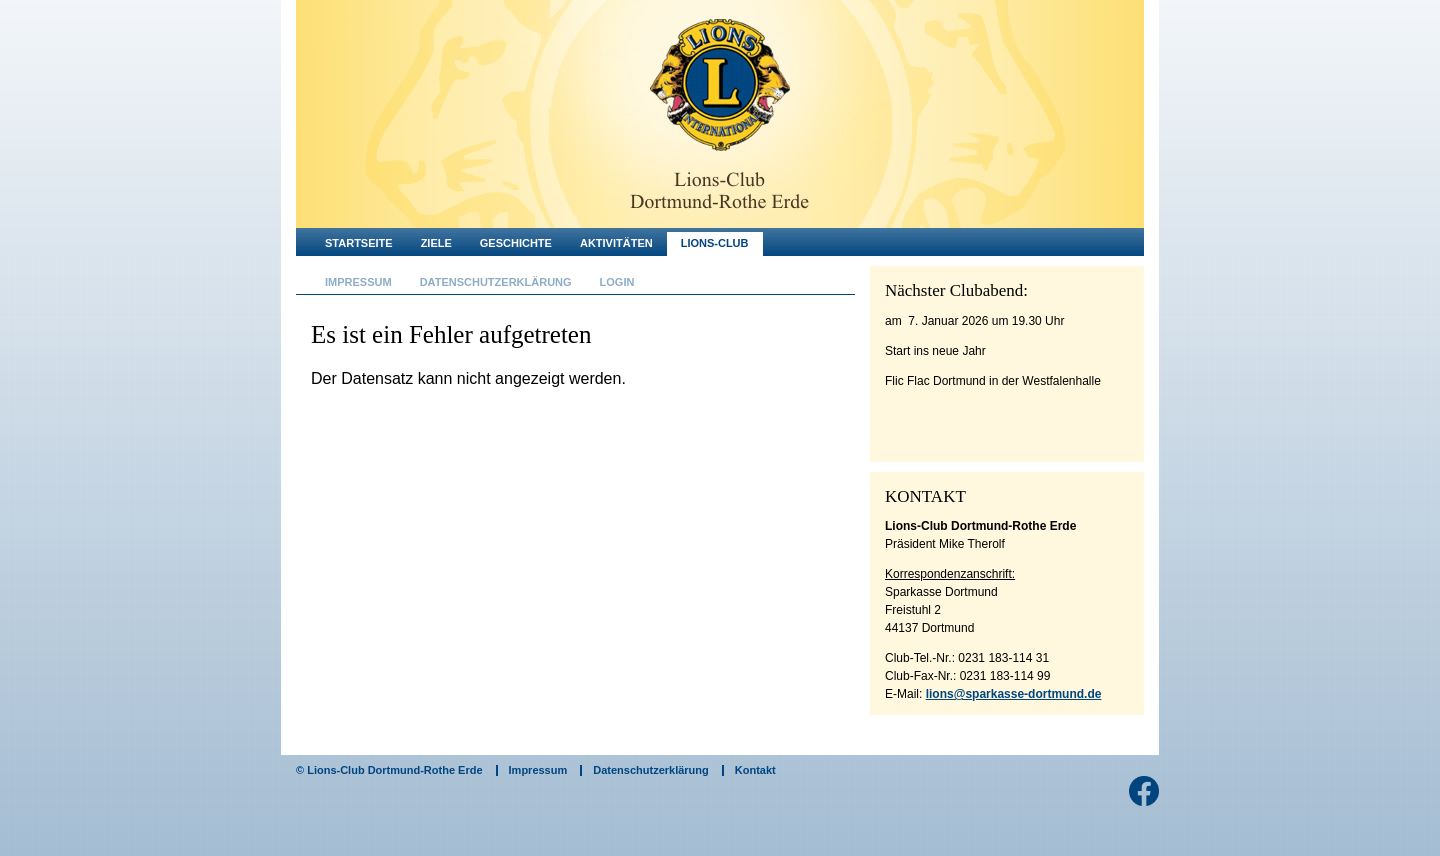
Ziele (436, 243)
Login (617, 282)
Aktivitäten (616, 243)
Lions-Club (715, 243)
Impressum (358, 282)
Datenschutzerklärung (496, 282)
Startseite (359, 243)
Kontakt (755, 770)
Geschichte (516, 243)
